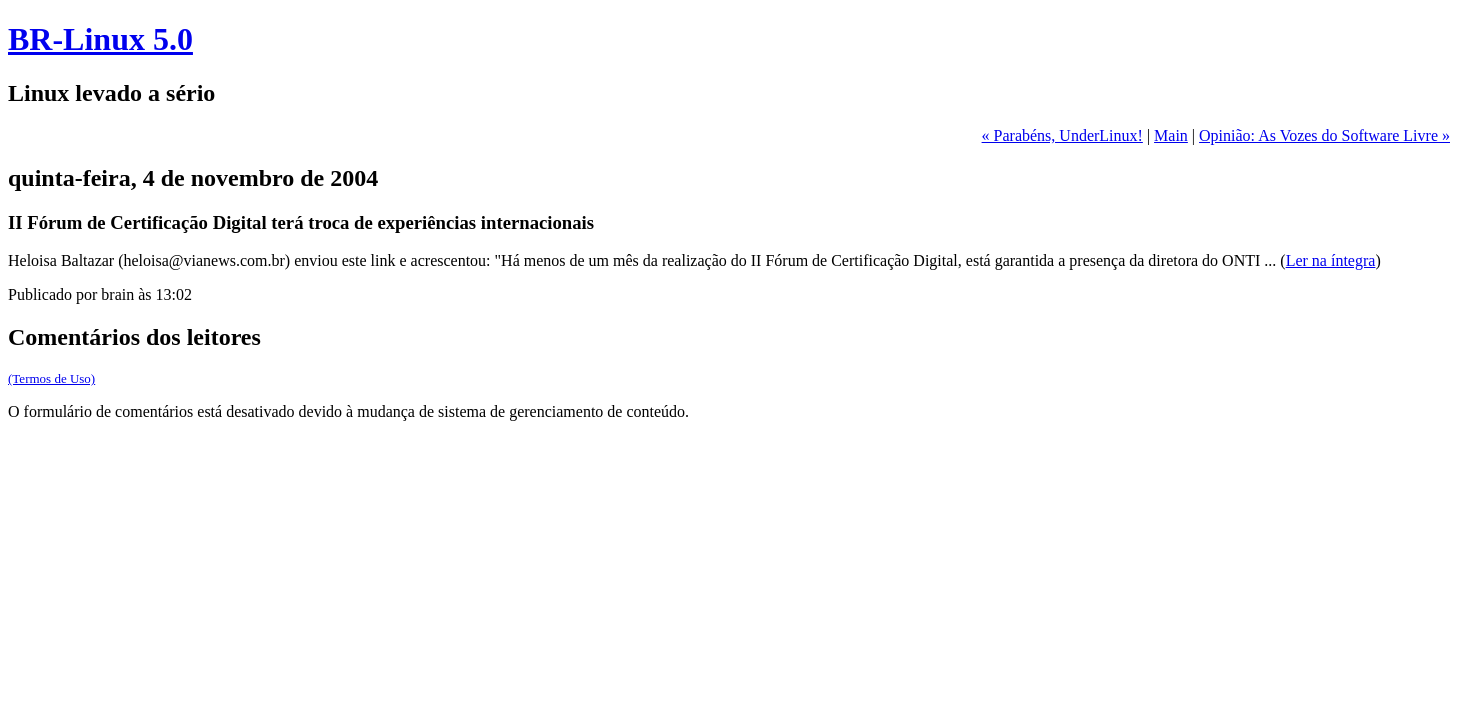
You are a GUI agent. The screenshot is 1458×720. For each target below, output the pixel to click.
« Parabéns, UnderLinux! (1062, 135)
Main (1171, 135)
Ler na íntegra (1331, 260)
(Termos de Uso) (51, 378)
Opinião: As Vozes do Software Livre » (1324, 135)
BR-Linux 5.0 (100, 39)
